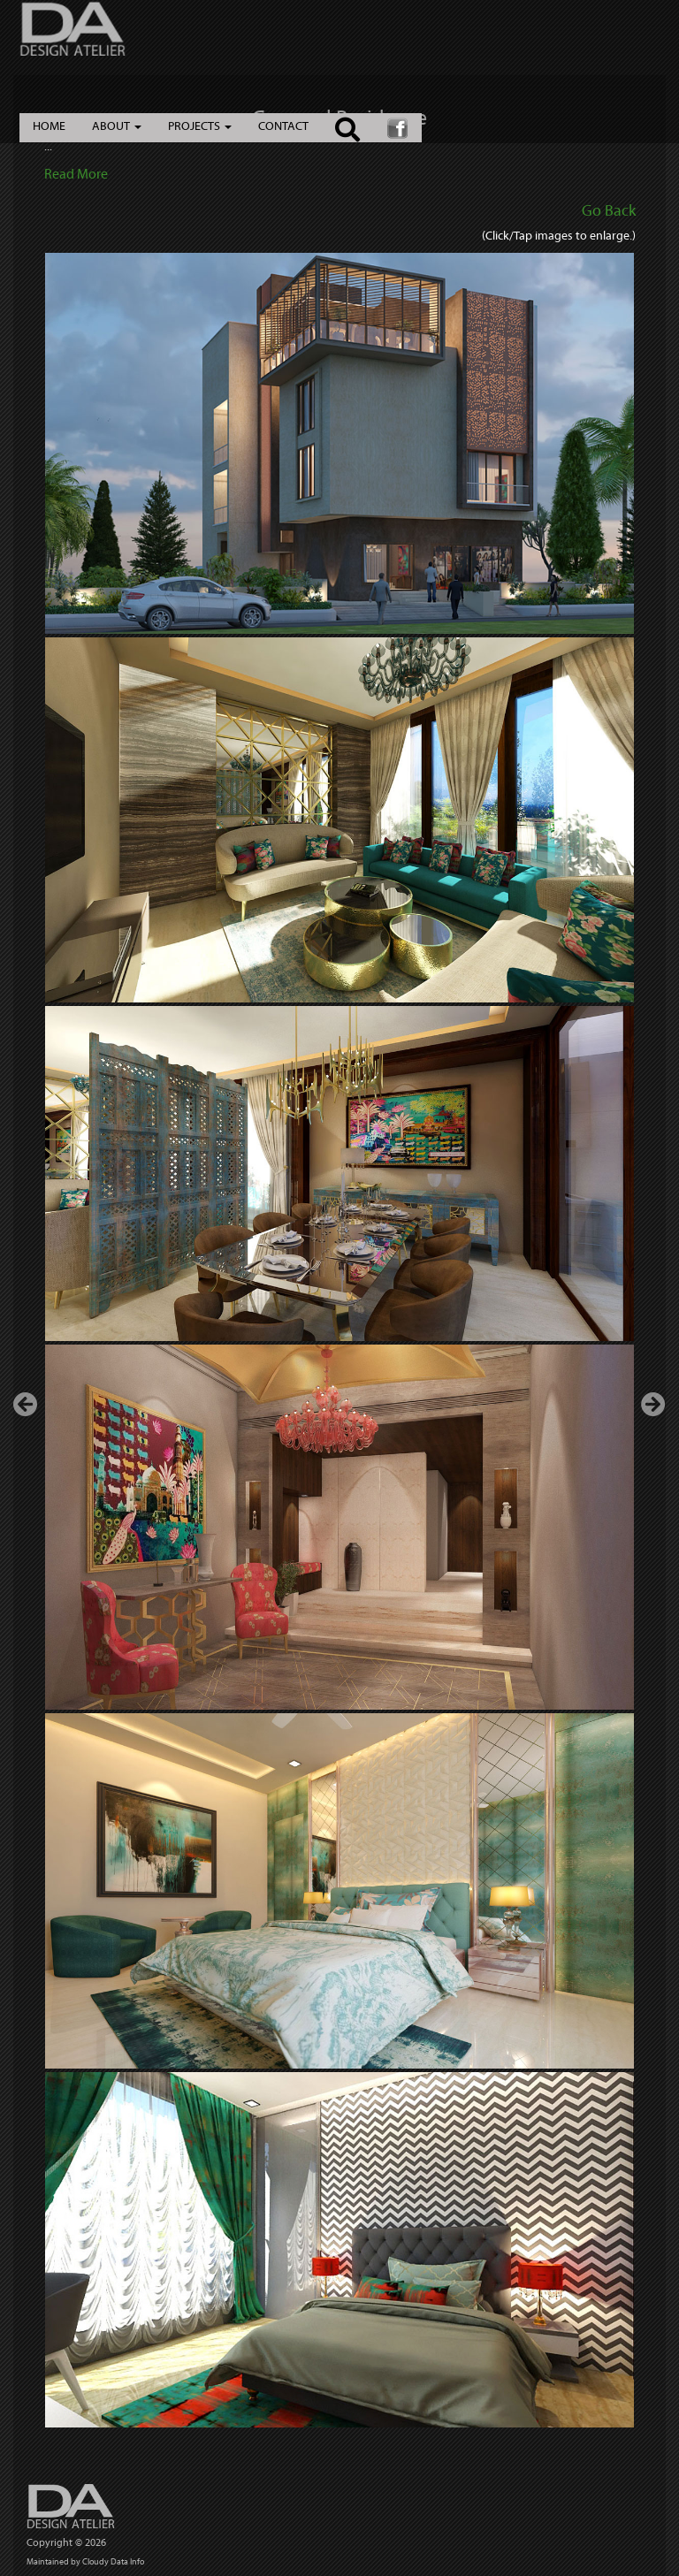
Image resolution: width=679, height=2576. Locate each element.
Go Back (609, 211)
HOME (49, 125)
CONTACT (283, 125)
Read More (76, 173)
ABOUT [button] (116, 125)
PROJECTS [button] (200, 125)
